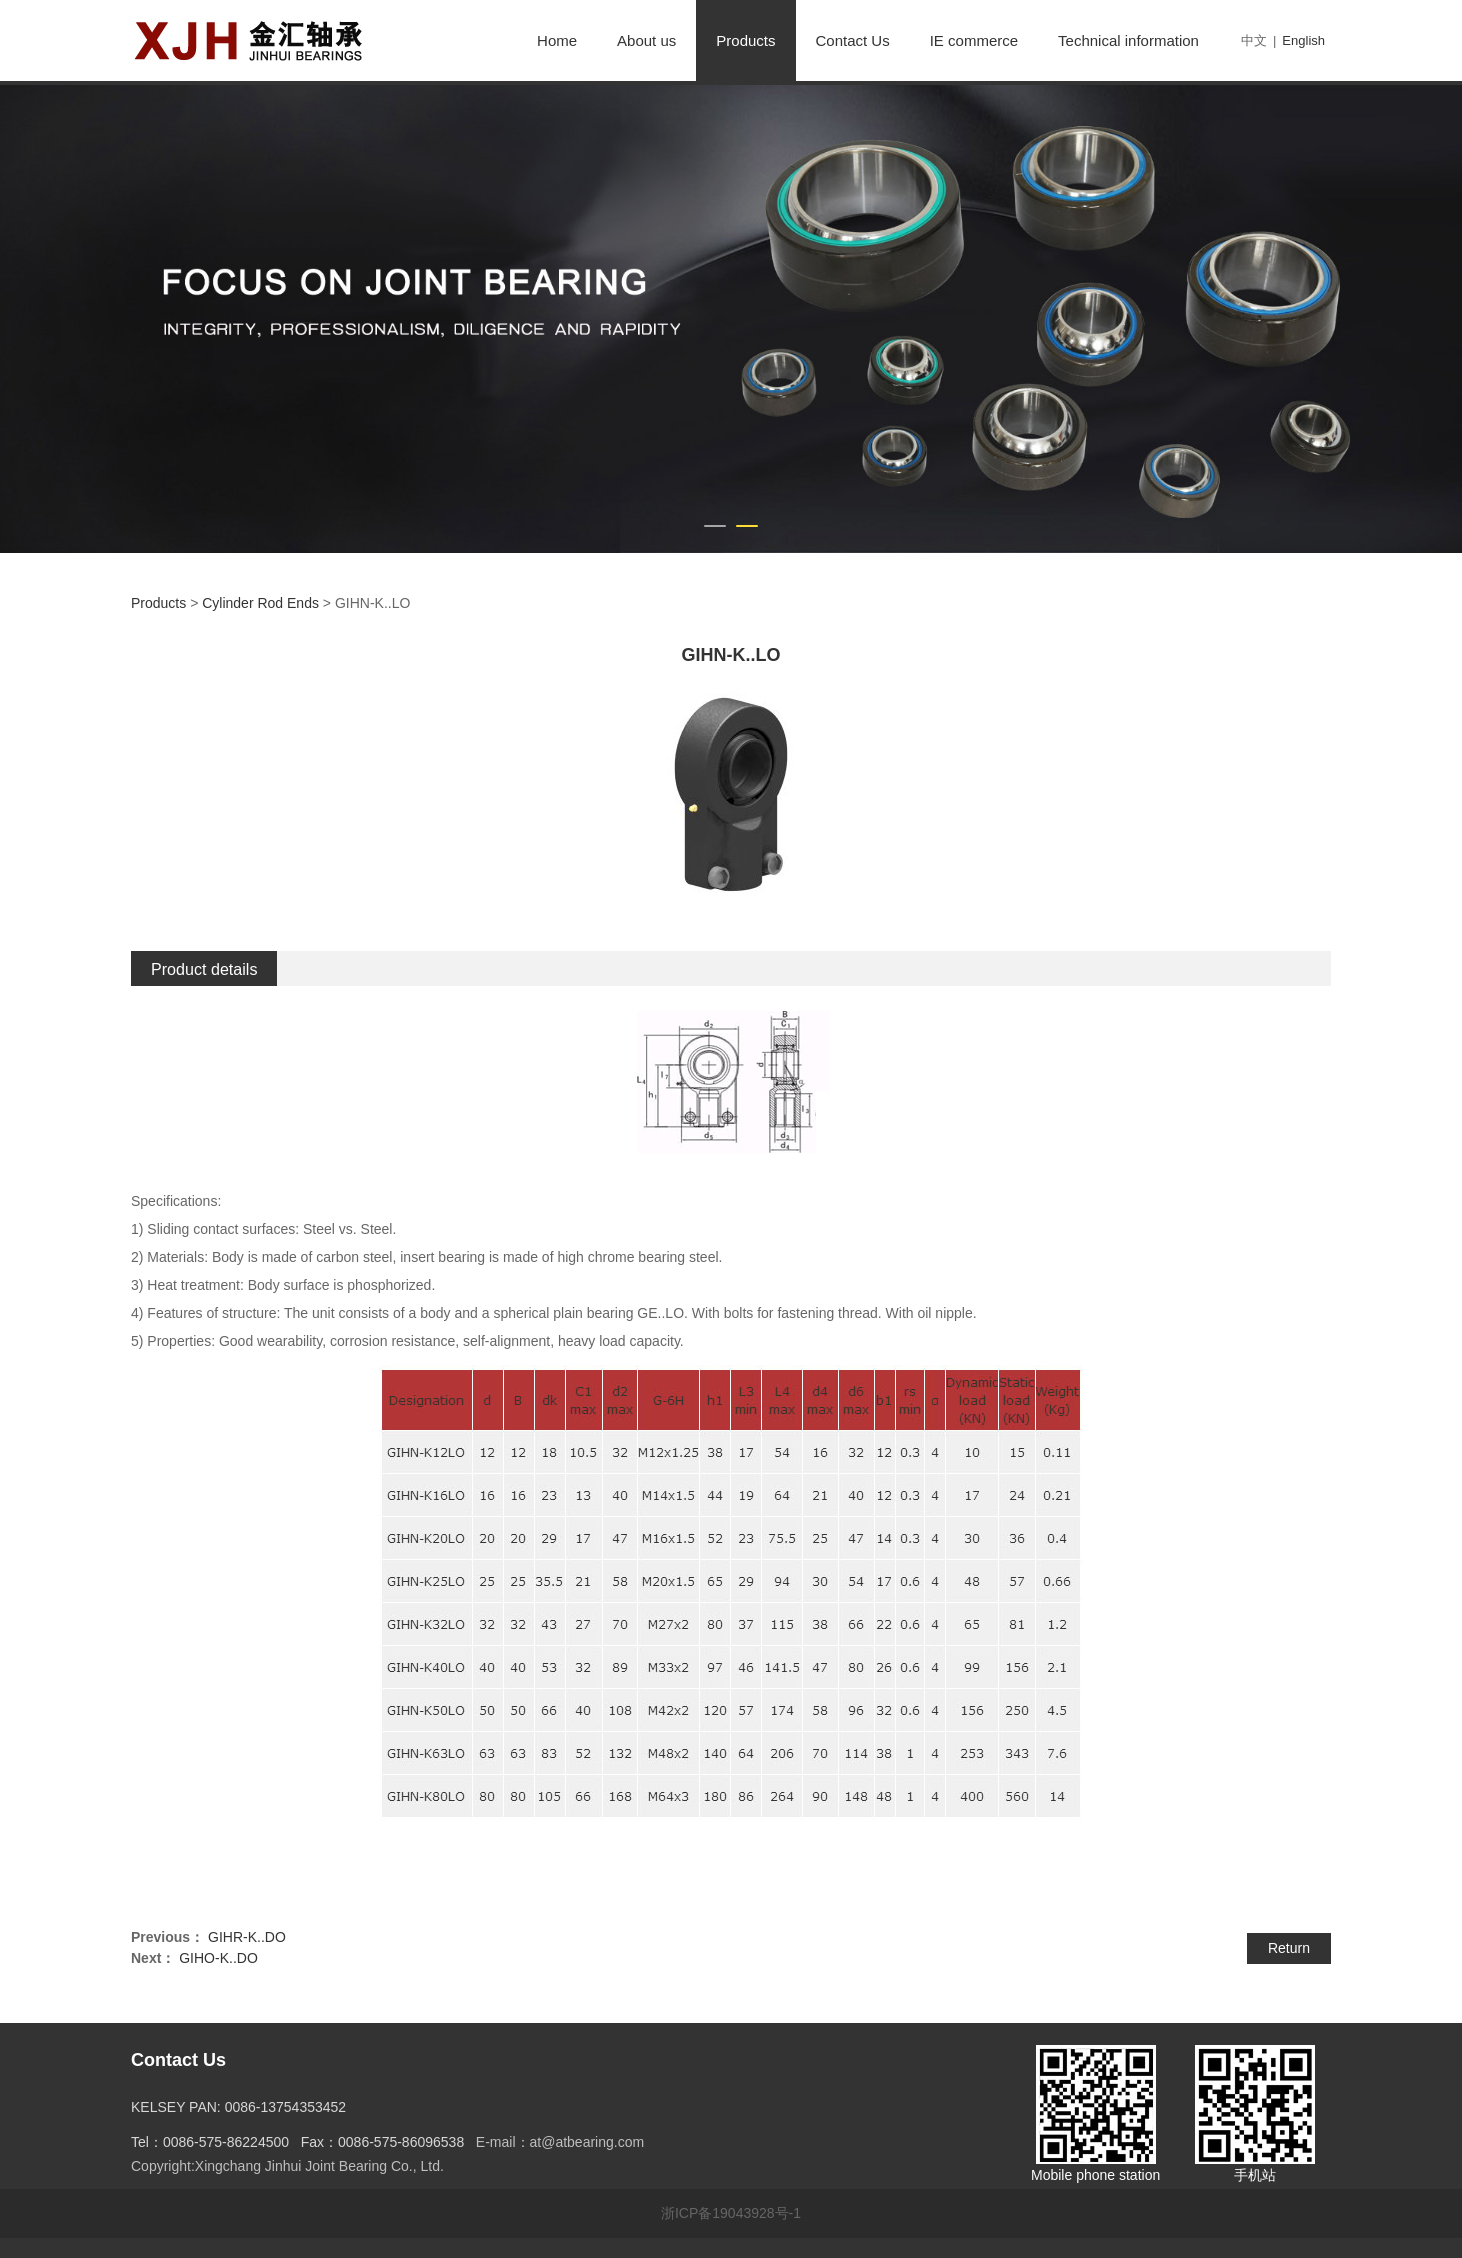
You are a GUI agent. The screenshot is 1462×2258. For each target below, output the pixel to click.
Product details (204, 969)
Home (557, 40)
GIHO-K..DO (218, 1958)
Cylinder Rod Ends (260, 603)
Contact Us (853, 40)
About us (646, 40)
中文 (1254, 40)
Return (1289, 1948)
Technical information (1128, 40)
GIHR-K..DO (247, 1937)
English (1303, 40)
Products (745, 40)
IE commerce (974, 40)
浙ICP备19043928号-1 (731, 2213)
